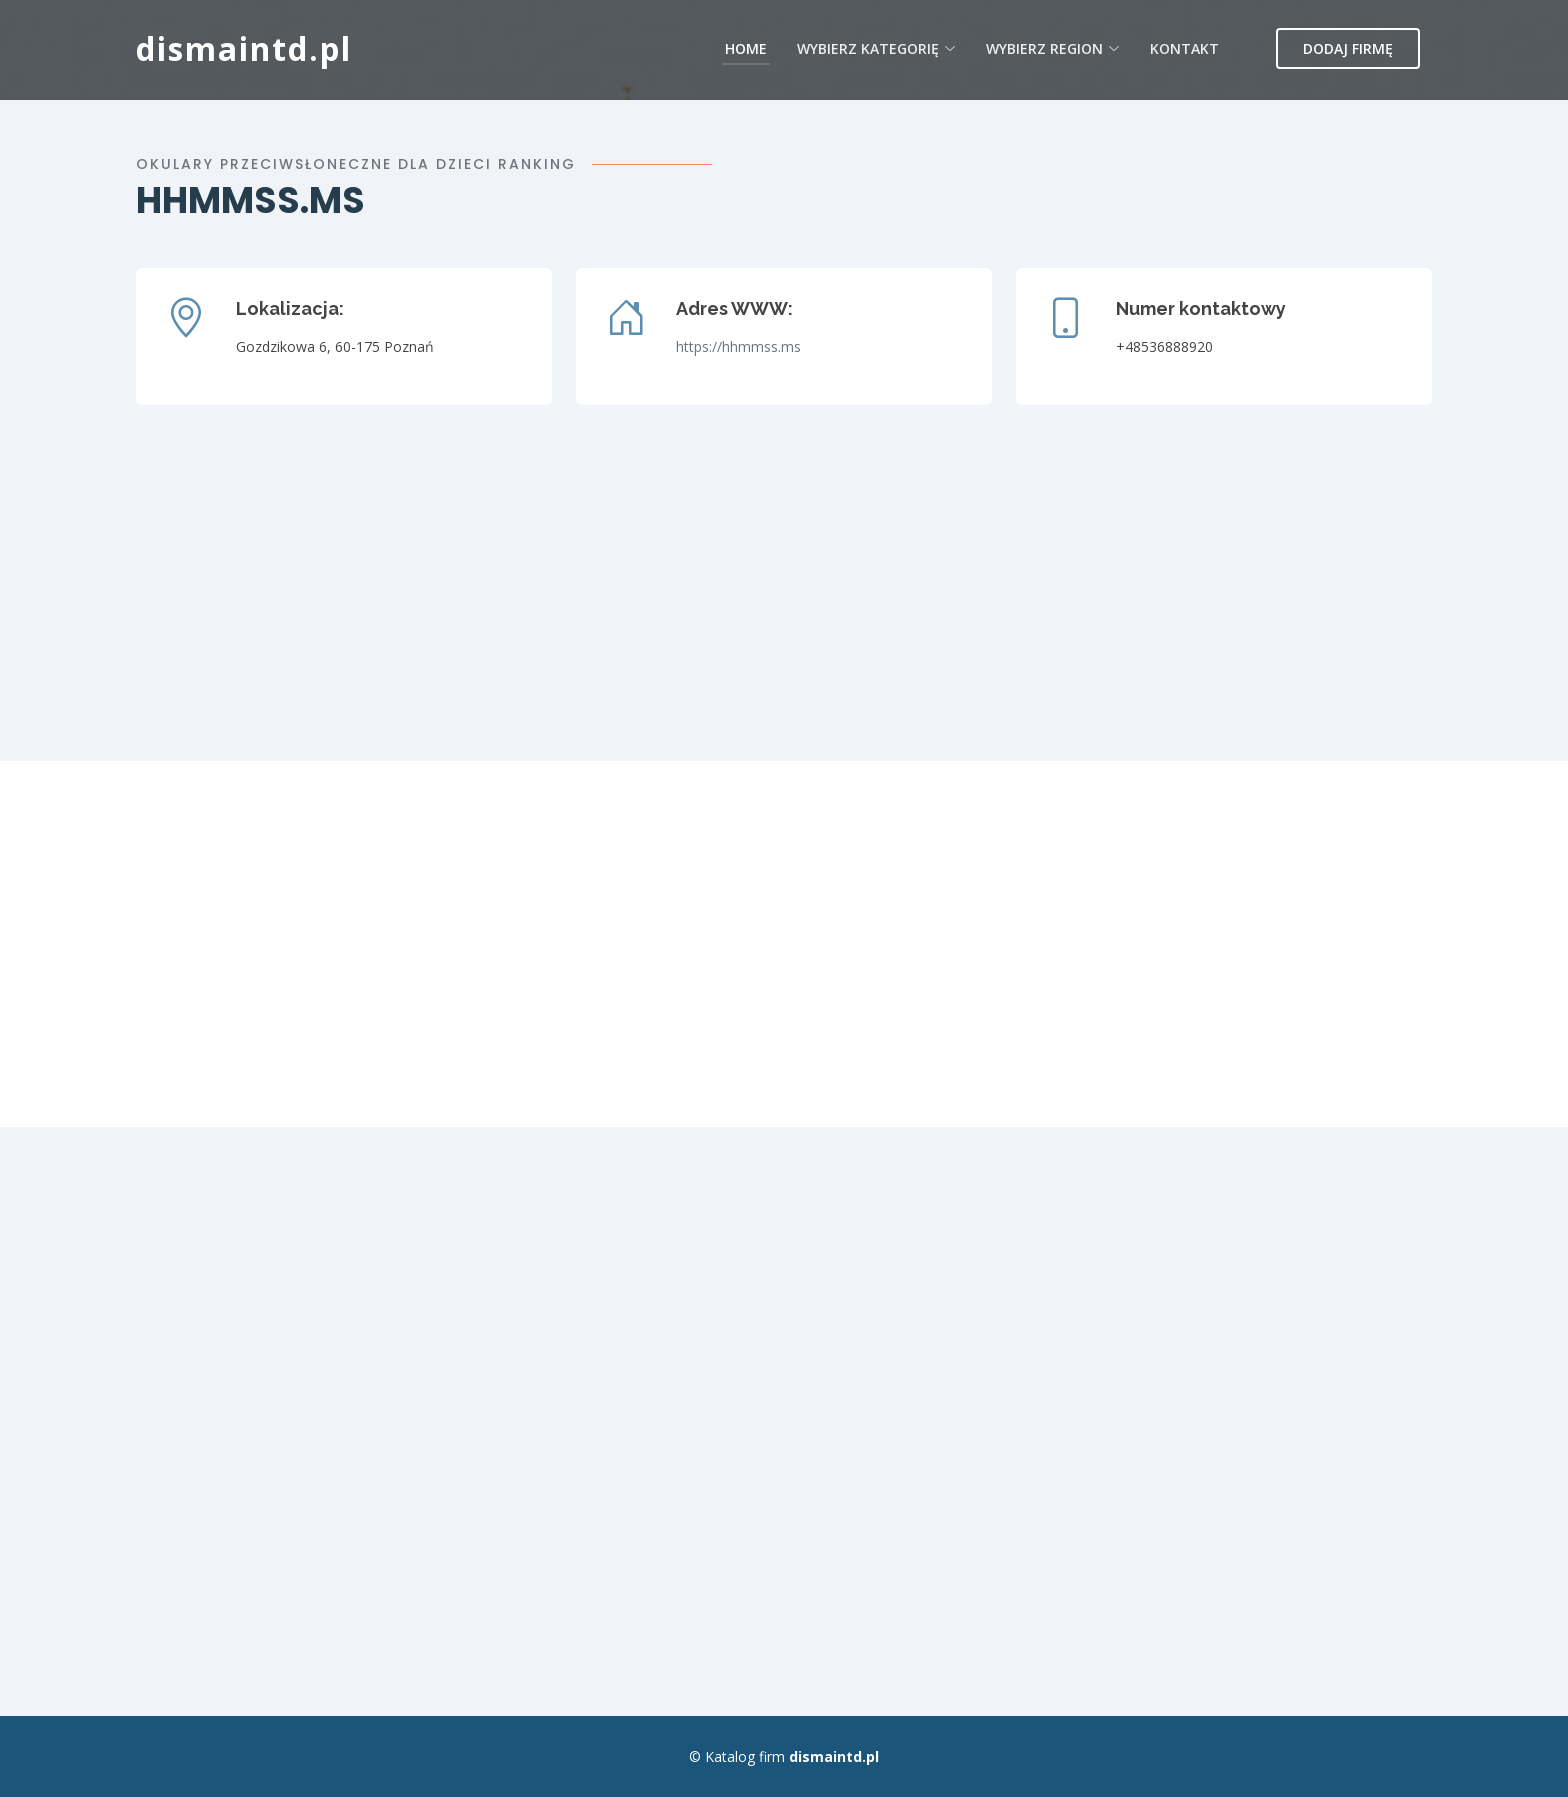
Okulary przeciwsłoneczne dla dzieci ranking (356, 164)
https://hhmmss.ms (738, 346)
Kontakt (1184, 48)
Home (746, 48)
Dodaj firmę (1348, 48)
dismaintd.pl (244, 48)
